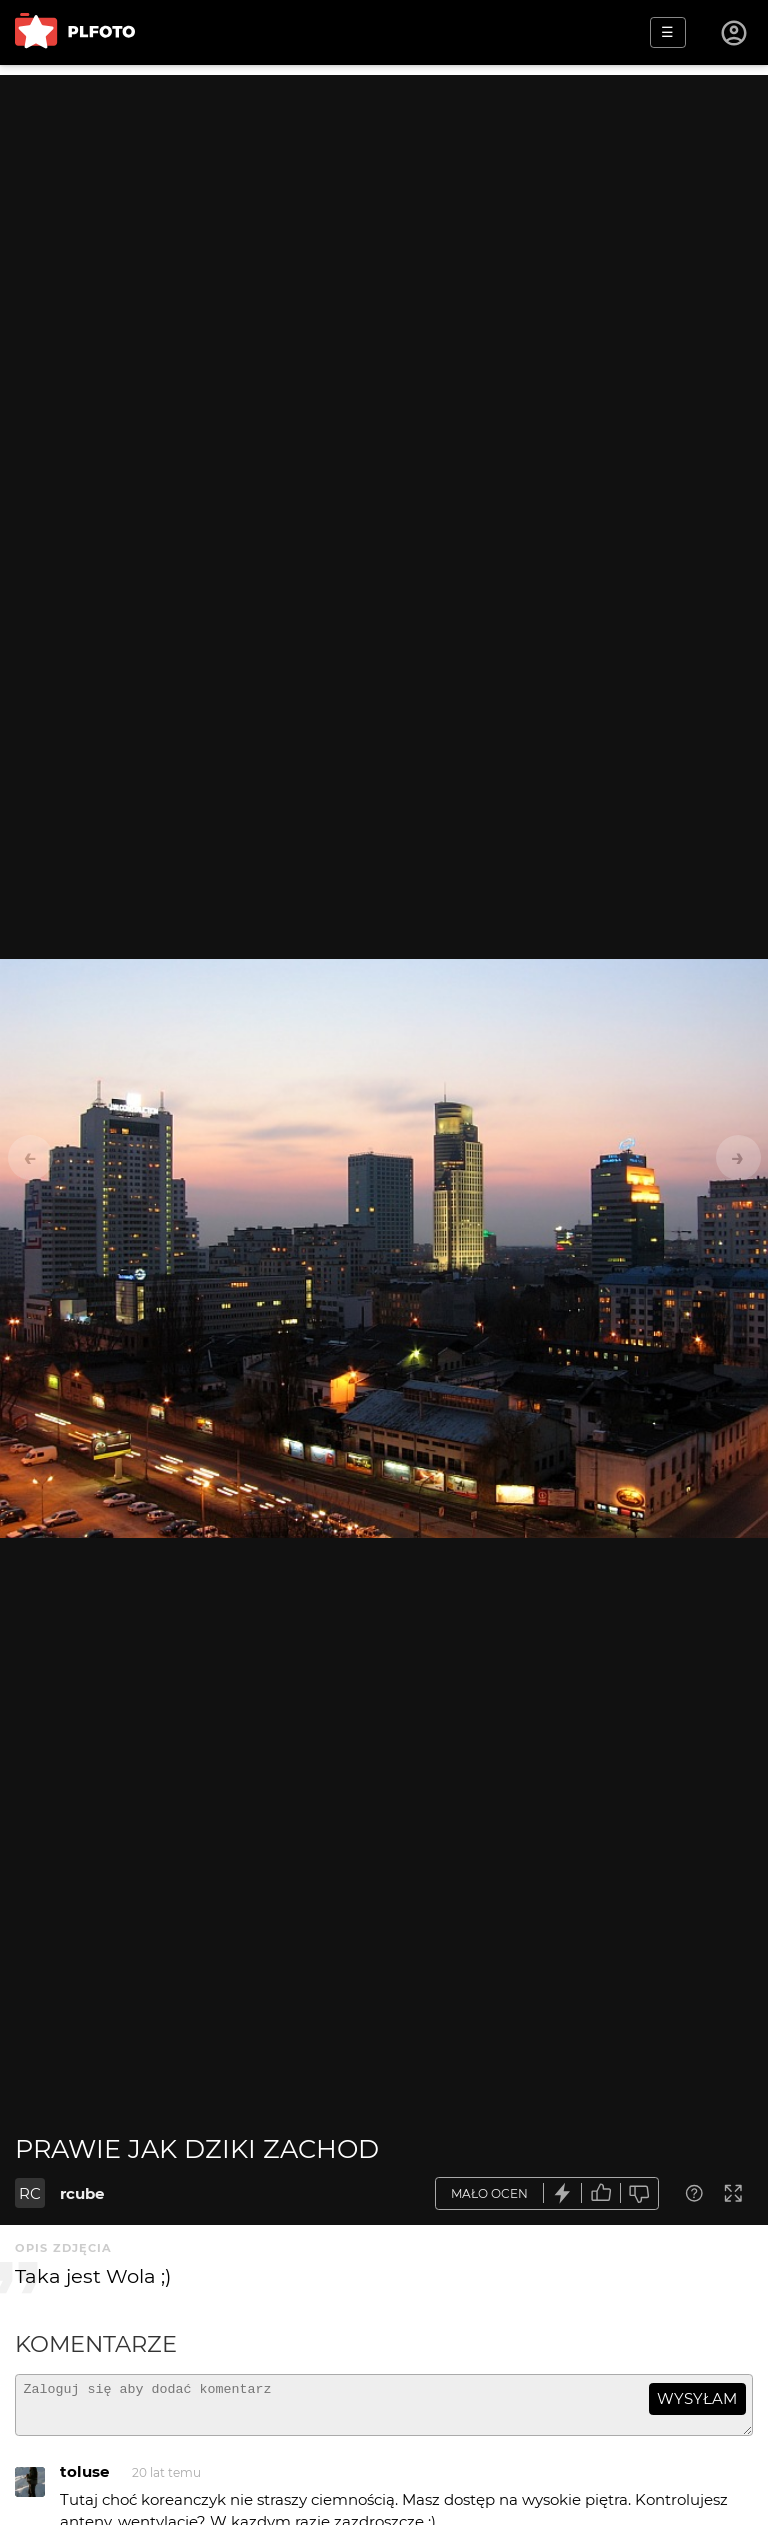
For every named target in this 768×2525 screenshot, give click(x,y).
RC (30, 2193)
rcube (82, 2193)
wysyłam (697, 2398)
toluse (84, 2480)
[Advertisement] (384, 215)
